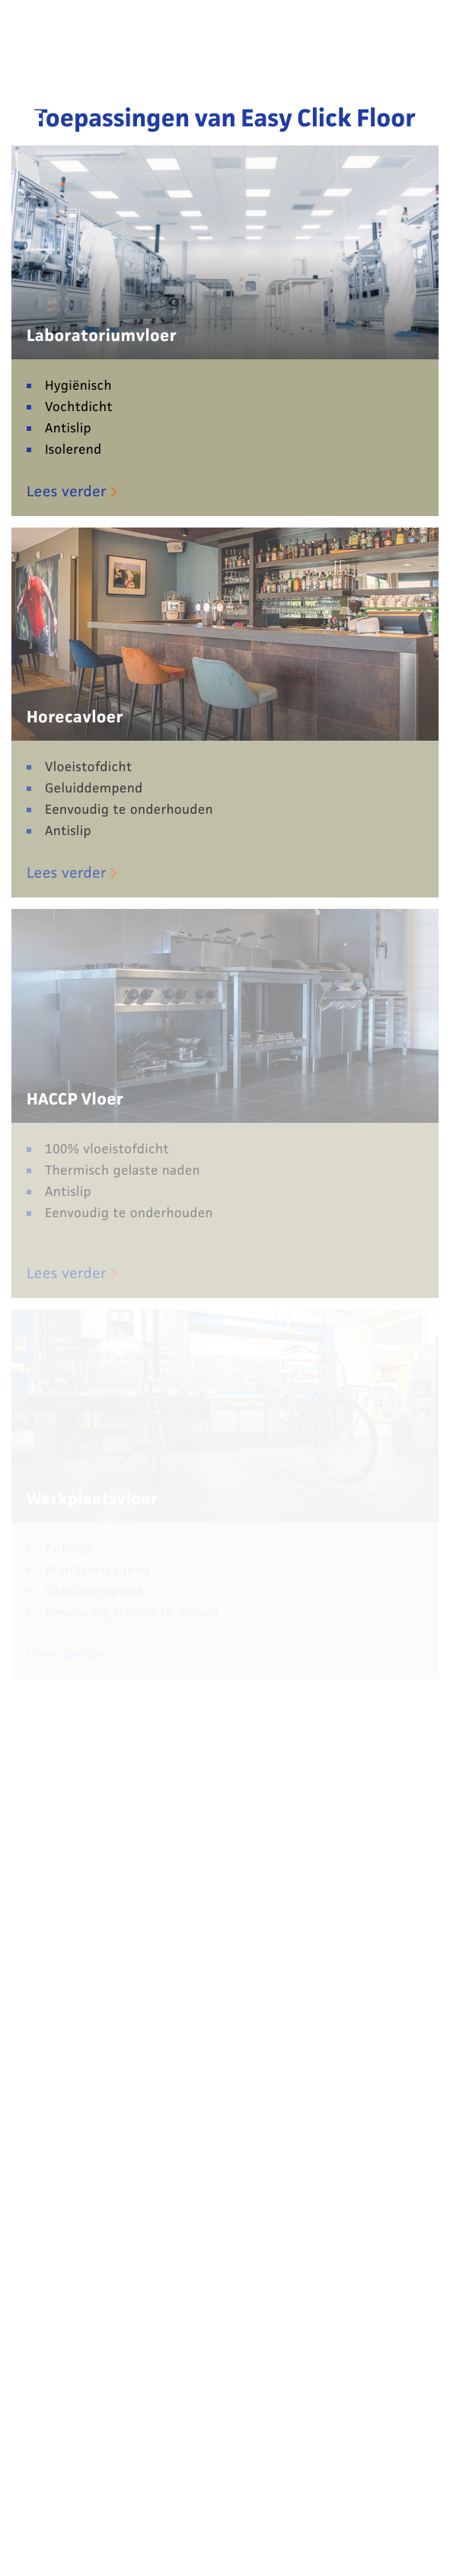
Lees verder (67, 492)
